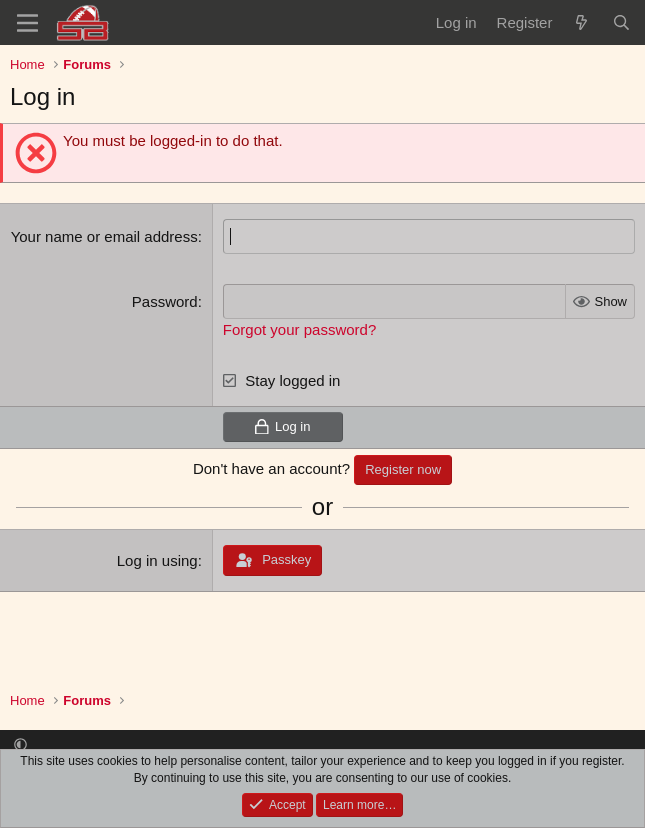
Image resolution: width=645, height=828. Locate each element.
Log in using (157, 560)
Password (165, 301)
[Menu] (27, 23)
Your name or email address (104, 236)
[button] (20, 744)
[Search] (621, 22)
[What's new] (581, 22)
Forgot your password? (299, 329)
